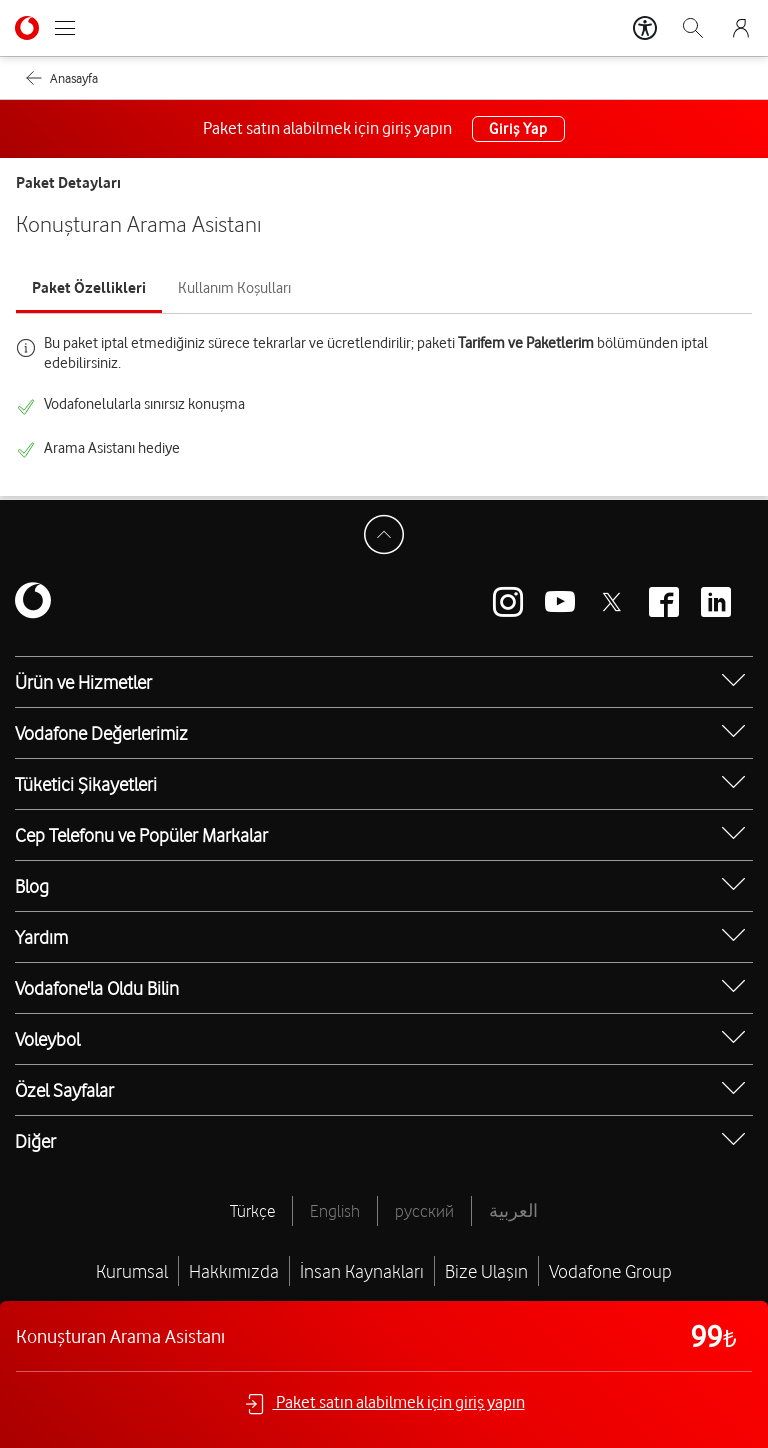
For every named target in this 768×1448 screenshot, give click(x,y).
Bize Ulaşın (486, 1271)
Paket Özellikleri (89, 288)
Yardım (41, 937)
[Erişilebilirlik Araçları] (645, 28)
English (335, 1211)
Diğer (35, 1141)
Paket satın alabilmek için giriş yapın (384, 1404)
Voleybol (47, 1039)
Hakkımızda (234, 1271)
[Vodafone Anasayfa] (27, 28)
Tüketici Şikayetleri (86, 784)
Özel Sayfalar (64, 1090)
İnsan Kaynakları (362, 1271)
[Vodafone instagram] (508, 602)
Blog (32, 886)
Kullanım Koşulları (234, 288)
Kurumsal (132, 1271)
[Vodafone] (33, 602)
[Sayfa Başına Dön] (384, 535)
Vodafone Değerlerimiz (101, 733)
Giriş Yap (518, 129)
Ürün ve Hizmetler (83, 682)
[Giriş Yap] (741, 28)
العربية (513, 1211)
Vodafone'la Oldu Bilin (97, 988)
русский (424, 1211)
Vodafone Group (610, 1271)
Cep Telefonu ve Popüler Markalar (141, 835)
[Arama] (693, 28)
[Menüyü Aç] (65, 28)
